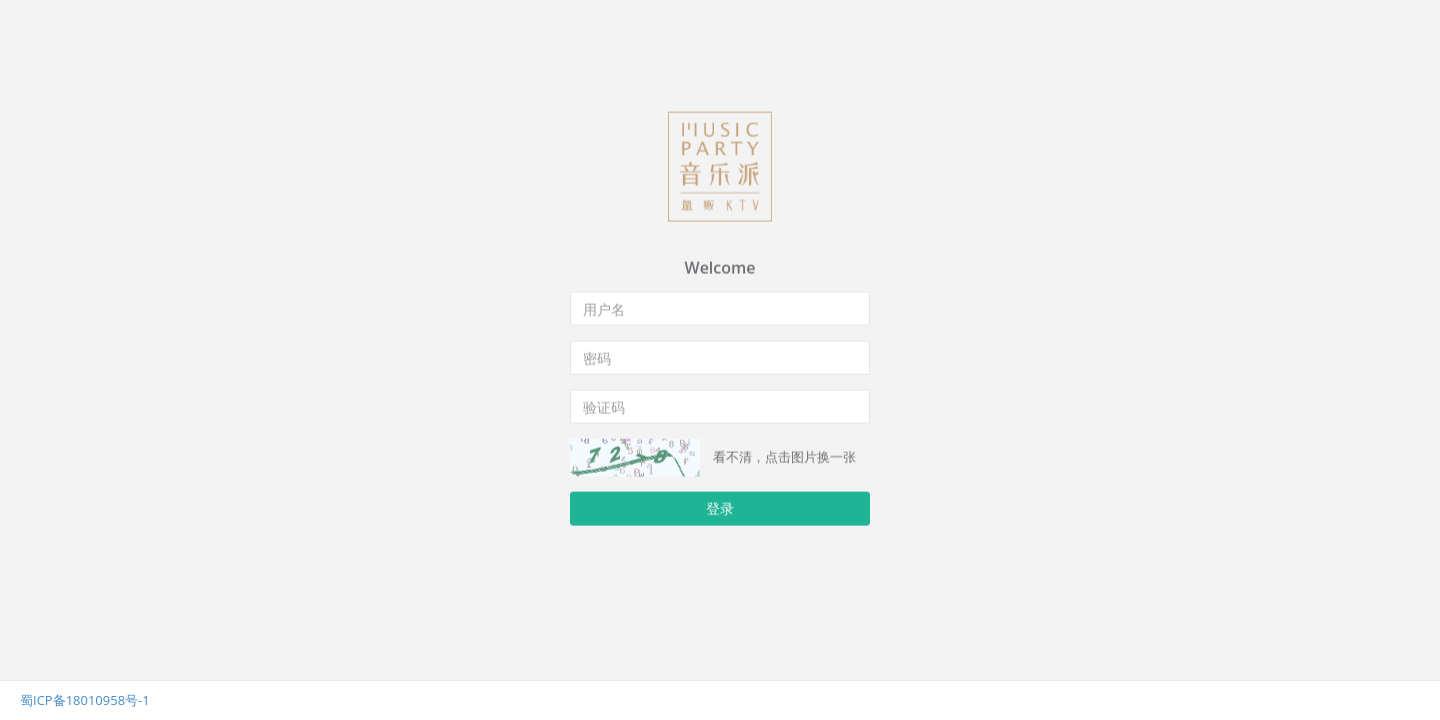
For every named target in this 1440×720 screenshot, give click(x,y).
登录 (720, 507)
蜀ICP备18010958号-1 (85, 700)
